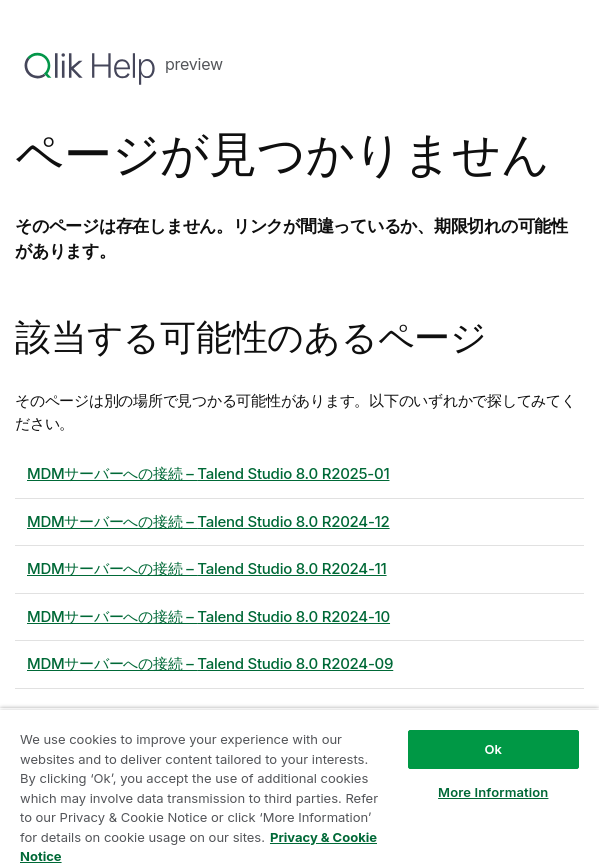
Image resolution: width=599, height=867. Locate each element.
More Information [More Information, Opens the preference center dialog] (493, 792)
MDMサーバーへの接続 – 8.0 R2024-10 (208, 616)
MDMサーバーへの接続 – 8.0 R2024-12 (208, 521)
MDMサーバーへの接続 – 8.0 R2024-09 (210, 663)
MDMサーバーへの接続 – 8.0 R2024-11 (207, 568)
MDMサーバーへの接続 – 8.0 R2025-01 (208, 473)
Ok (493, 749)
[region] (299, 787)
